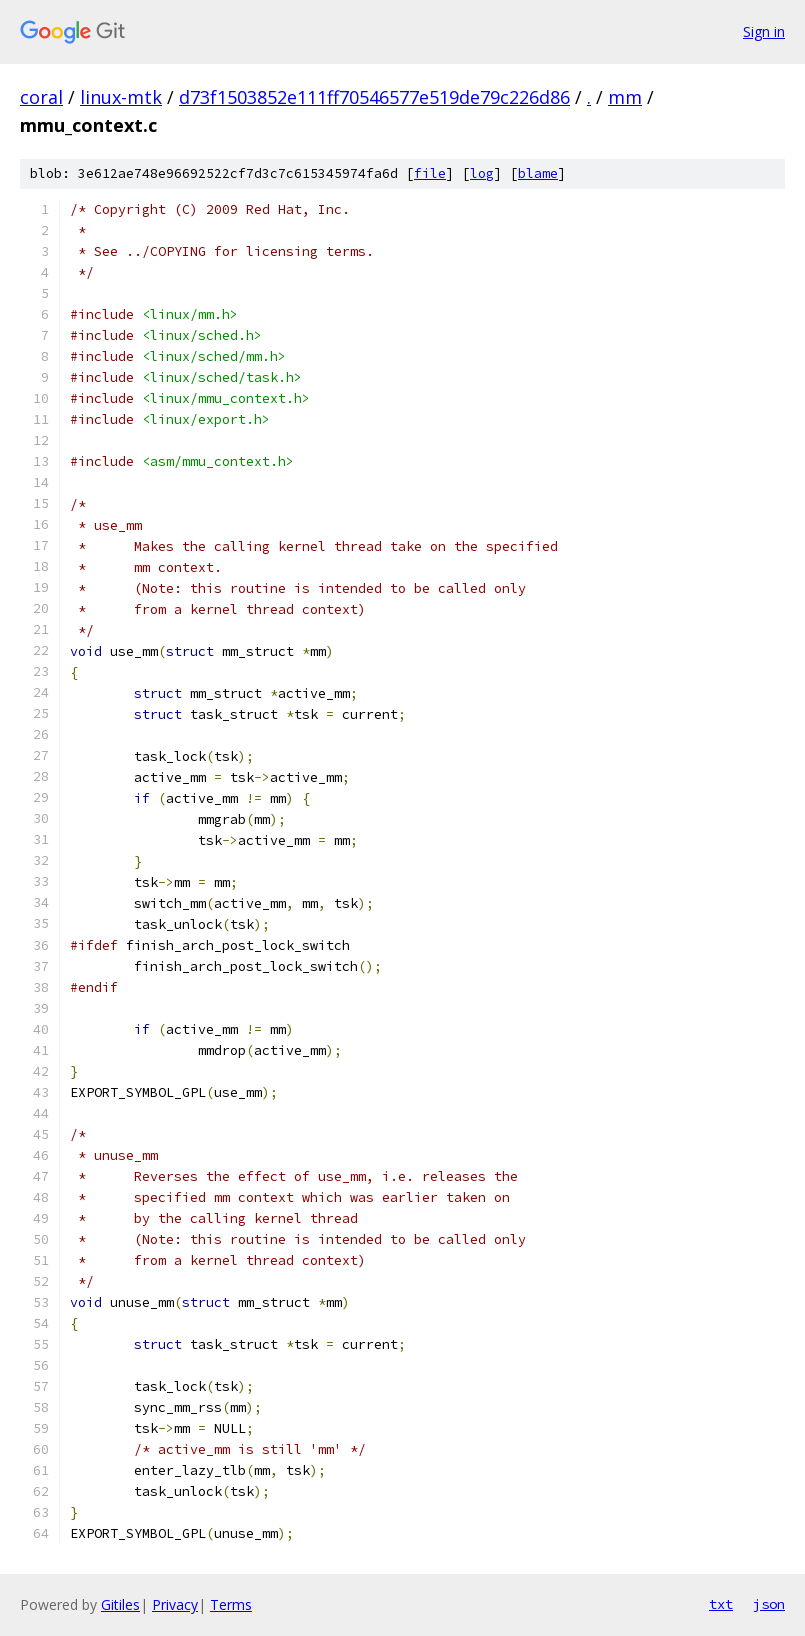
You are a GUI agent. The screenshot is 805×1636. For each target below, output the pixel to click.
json (769, 1604)
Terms (231, 1604)
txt (721, 1604)
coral (41, 97)
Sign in (764, 31)
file (430, 173)
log (482, 173)
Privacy (175, 1604)
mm (625, 97)
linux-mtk (121, 97)
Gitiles (120, 1604)
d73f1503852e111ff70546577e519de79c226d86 (374, 97)
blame (538, 173)
